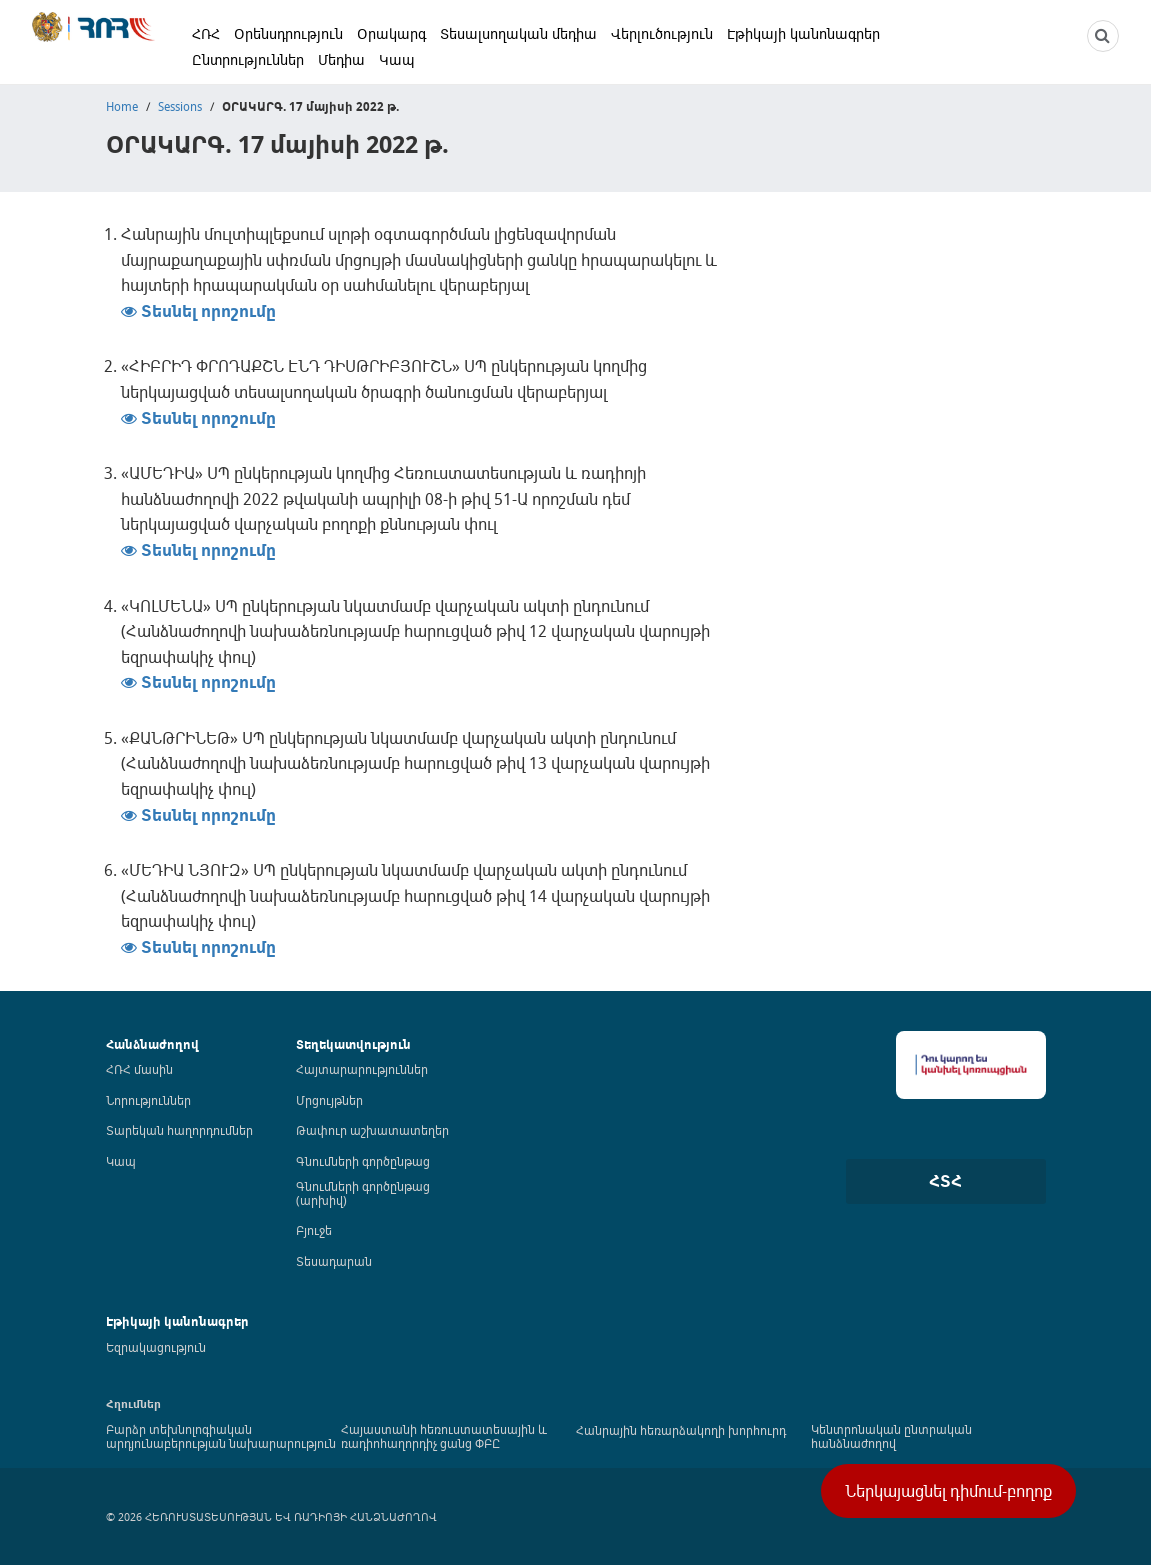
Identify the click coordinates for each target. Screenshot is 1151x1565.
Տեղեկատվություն (353, 1044)
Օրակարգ (391, 33)
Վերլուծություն (662, 33)
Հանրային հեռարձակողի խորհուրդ (681, 1430)
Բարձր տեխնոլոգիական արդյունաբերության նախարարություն (221, 1436)
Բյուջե (314, 1230)
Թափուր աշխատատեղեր (372, 1130)
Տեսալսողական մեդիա (518, 33)
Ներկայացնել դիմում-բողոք (948, 1491)
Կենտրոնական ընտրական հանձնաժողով (891, 1436)
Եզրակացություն (156, 1347)
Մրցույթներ (329, 1100)
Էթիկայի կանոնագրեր (803, 33)
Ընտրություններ (248, 59)
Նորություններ (148, 1100)
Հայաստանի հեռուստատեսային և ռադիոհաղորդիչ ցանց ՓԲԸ (444, 1436)
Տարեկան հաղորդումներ (179, 1130)
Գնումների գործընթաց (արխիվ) (363, 1193)
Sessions (180, 106)
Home (122, 106)
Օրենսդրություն (288, 33)
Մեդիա (341, 59)
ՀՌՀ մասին (139, 1069)
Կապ (397, 59)
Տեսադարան (334, 1261)
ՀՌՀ (206, 33)
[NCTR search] (1103, 36)
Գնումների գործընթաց (363, 1161)
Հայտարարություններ (362, 1069)
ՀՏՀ (945, 1181)
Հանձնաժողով (152, 1044)
